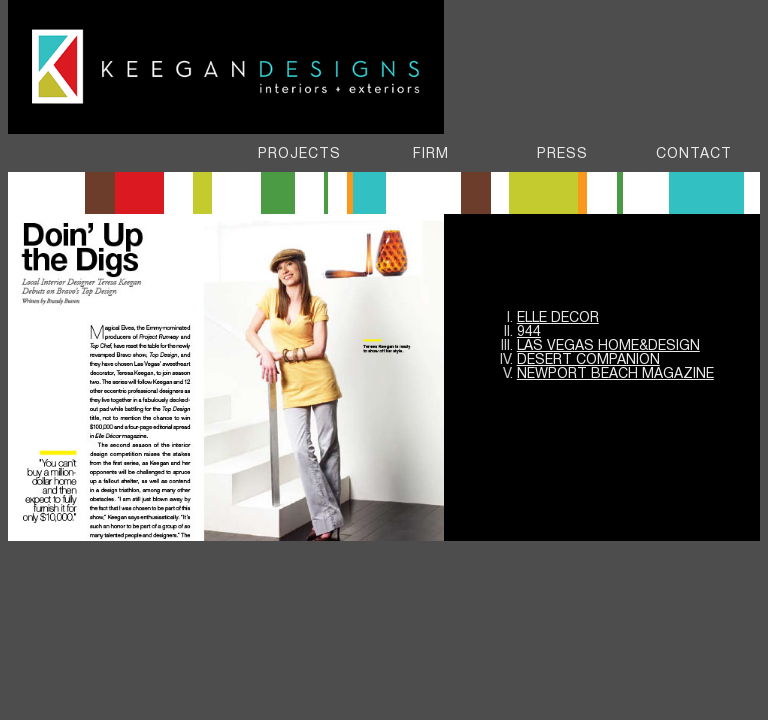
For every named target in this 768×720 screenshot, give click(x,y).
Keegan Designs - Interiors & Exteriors (226, 69)
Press (562, 154)
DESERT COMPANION (588, 360)
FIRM (431, 154)
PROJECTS (299, 154)
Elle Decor (558, 318)
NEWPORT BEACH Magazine (615, 374)
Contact (694, 154)
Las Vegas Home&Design (608, 346)
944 (529, 332)
